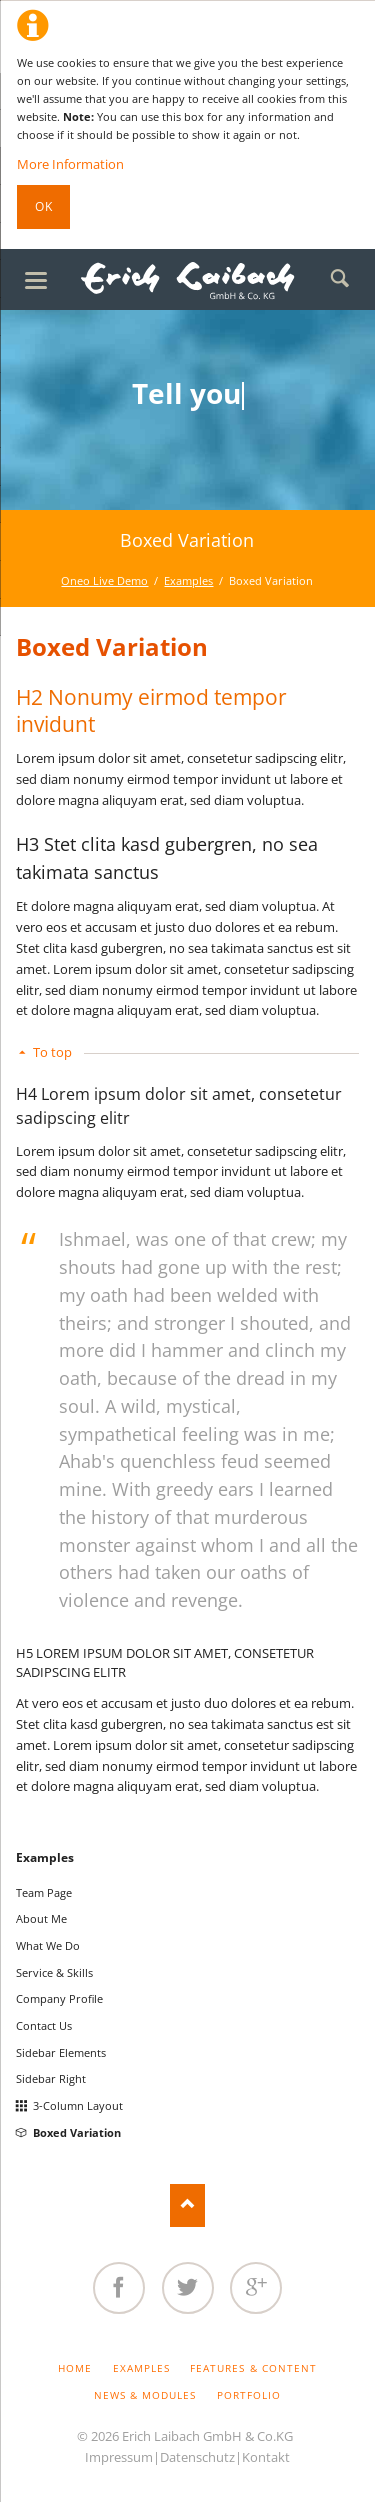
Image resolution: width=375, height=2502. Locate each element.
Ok (44, 206)
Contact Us (44, 2025)
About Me (41, 1918)
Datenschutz (197, 2457)
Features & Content (253, 2368)
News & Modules (145, 2395)
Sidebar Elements (61, 2052)
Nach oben (187, 2205)
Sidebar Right (51, 2078)
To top (52, 1052)
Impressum (119, 2457)
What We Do (48, 1945)
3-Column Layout (78, 2105)
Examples (188, 580)
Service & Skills (54, 1972)
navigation (36, 280)
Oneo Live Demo (104, 580)
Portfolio (249, 2395)
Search (340, 279)
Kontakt (266, 2457)
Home (75, 2368)
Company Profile (59, 1998)
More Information (70, 164)
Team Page (44, 1892)
